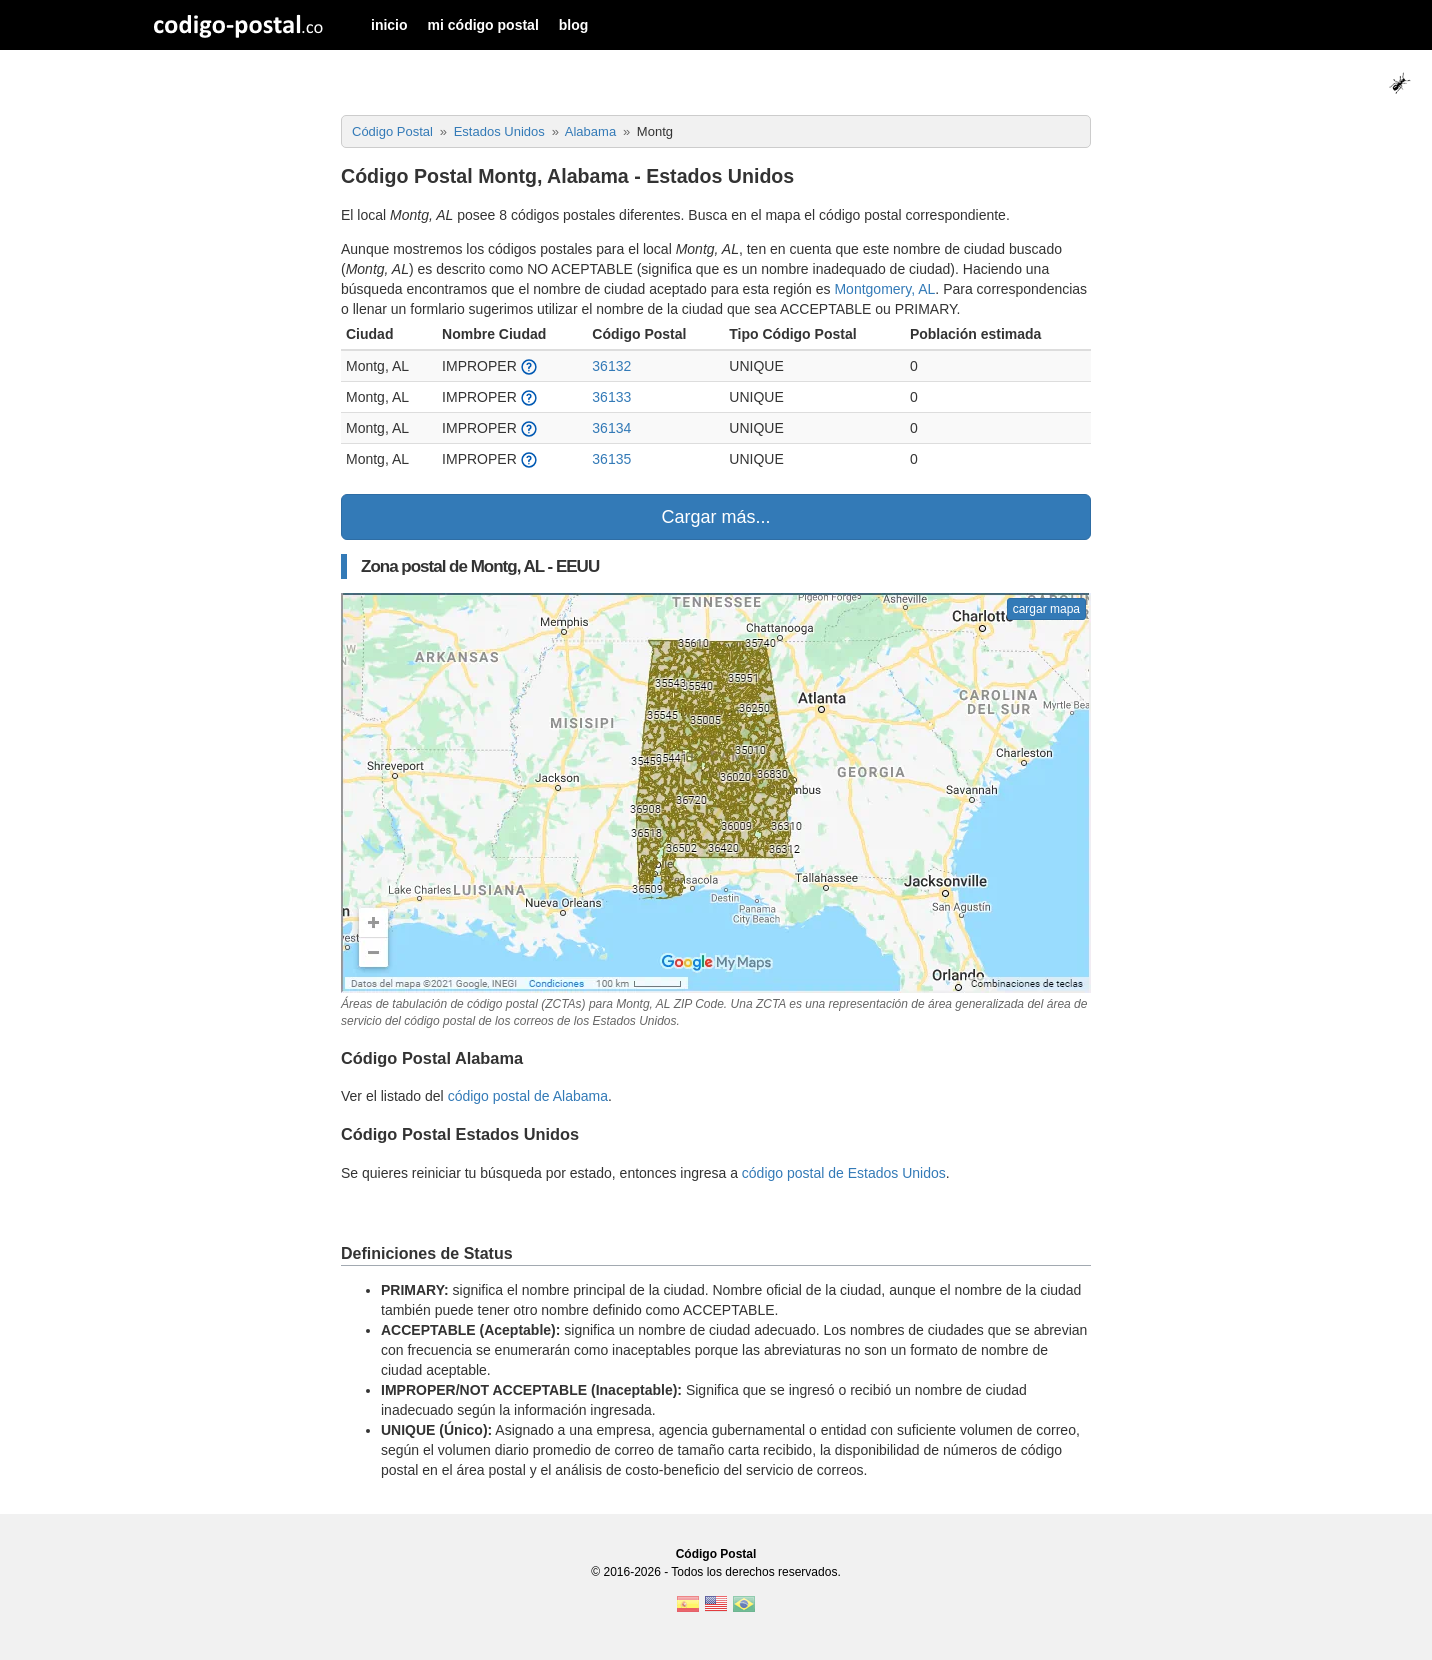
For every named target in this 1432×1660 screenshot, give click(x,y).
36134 (611, 428)
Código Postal (716, 1554)
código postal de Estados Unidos (844, 1173)
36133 (611, 397)
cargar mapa (1046, 609)
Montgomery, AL (884, 289)
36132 (611, 366)
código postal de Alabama (528, 1096)
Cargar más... (715, 517)
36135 (611, 459)
